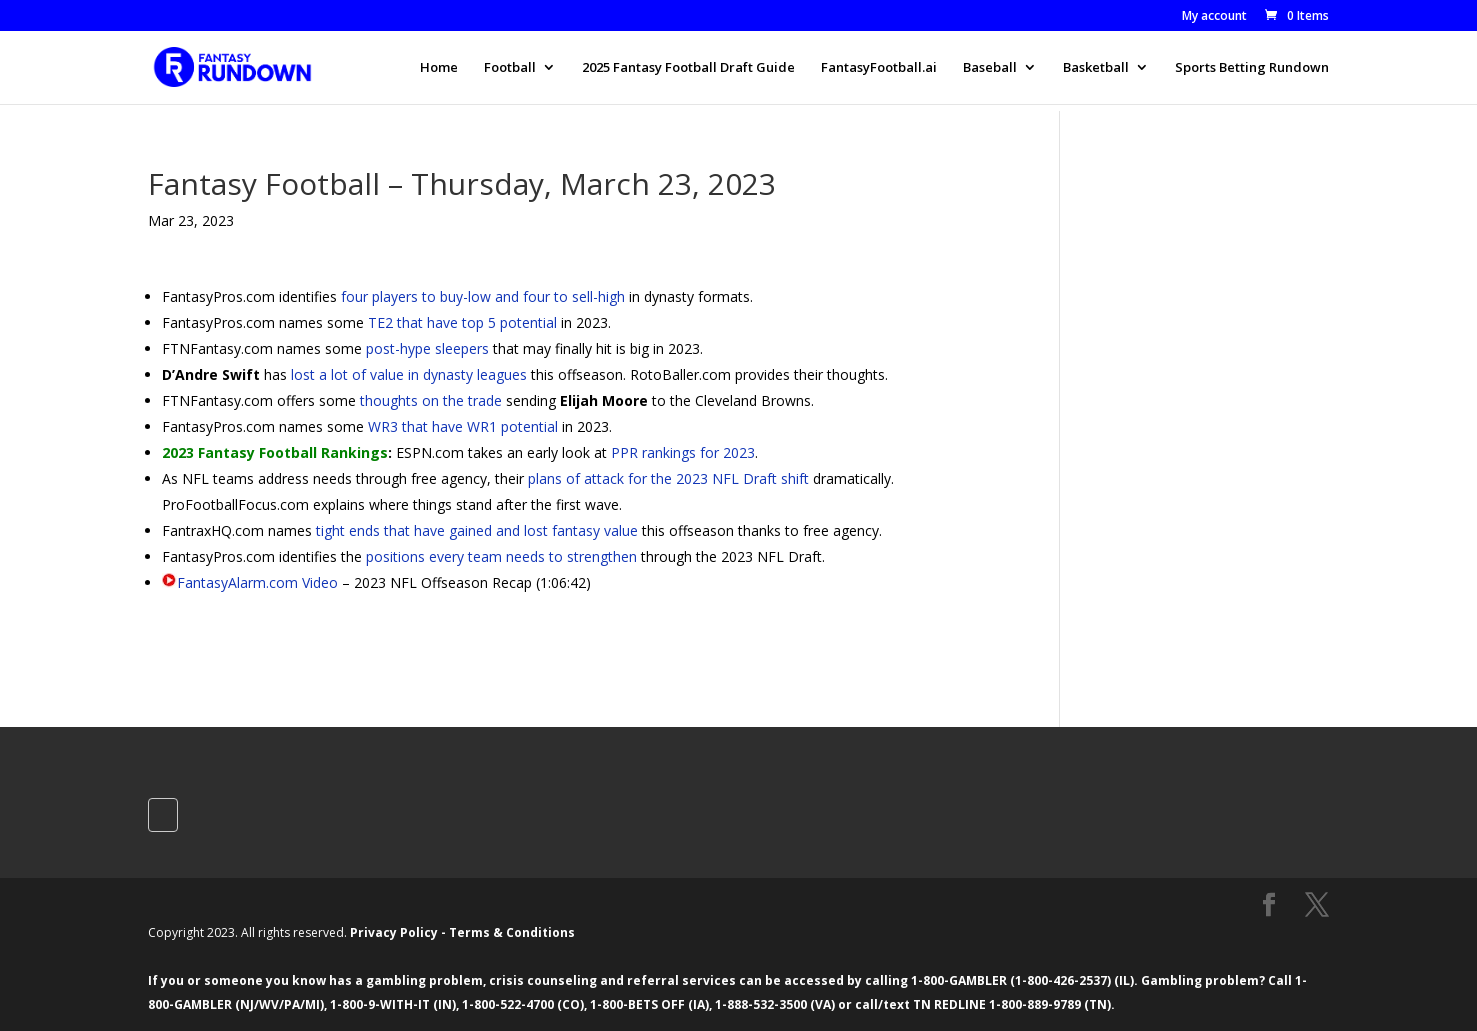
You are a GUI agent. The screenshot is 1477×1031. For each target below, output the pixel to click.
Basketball (1096, 68)
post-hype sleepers (427, 348)
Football (510, 68)
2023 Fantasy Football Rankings (275, 452)
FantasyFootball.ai (879, 68)
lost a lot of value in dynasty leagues (409, 374)
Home (439, 68)
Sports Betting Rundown (1252, 68)
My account (1214, 17)
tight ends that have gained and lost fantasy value (477, 530)
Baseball (990, 68)
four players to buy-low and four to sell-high (483, 296)
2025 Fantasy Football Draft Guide (688, 68)
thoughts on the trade (431, 400)
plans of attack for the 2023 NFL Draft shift (668, 478)
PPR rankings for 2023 (683, 452)
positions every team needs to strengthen (501, 556)
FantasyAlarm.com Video (257, 582)
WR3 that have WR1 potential (463, 426)
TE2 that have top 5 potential (462, 322)
